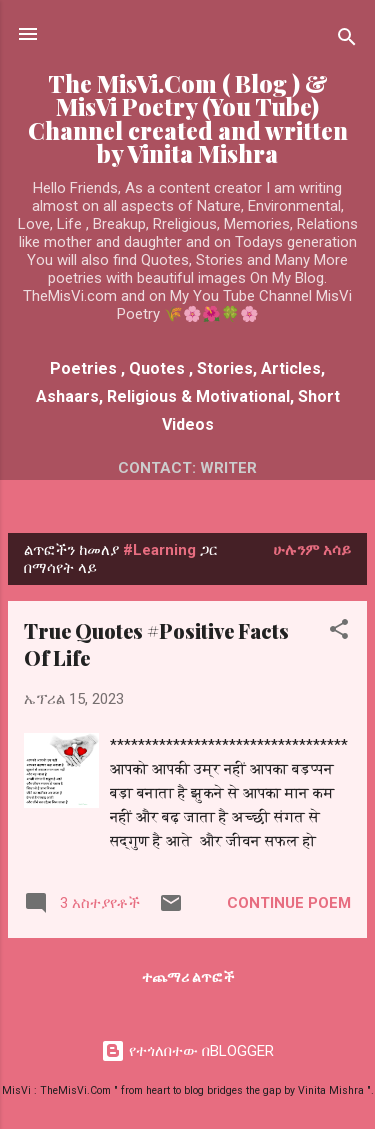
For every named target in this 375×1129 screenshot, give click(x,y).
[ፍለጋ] (347, 40)
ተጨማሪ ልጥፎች (188, 977)
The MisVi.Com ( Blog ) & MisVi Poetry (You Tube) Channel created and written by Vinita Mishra (188, 118)
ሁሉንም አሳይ (312, 550)
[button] (339, 632)
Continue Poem (289, 903)
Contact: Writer (187, 468)
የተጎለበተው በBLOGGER (187, 1051)
